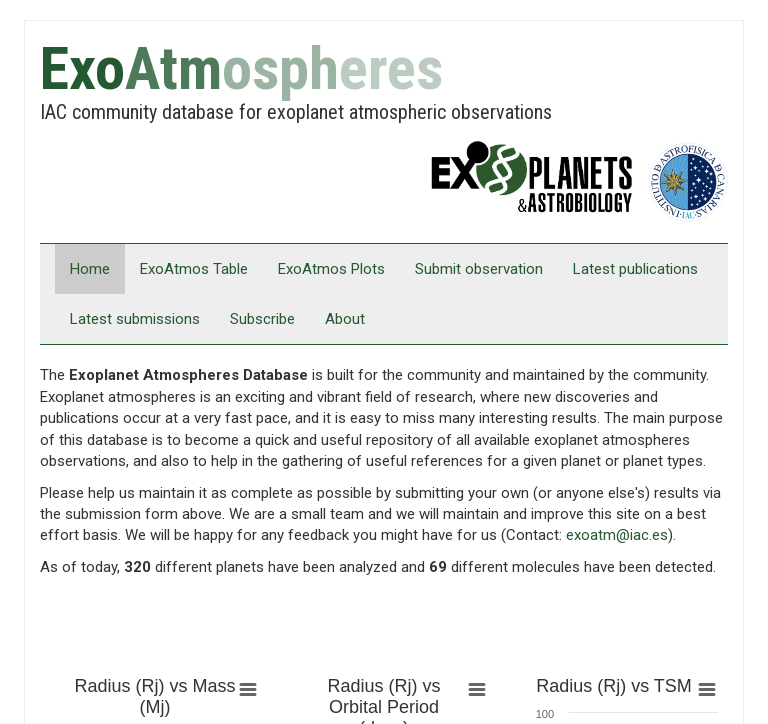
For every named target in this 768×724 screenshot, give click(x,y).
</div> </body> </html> (384, 362)
